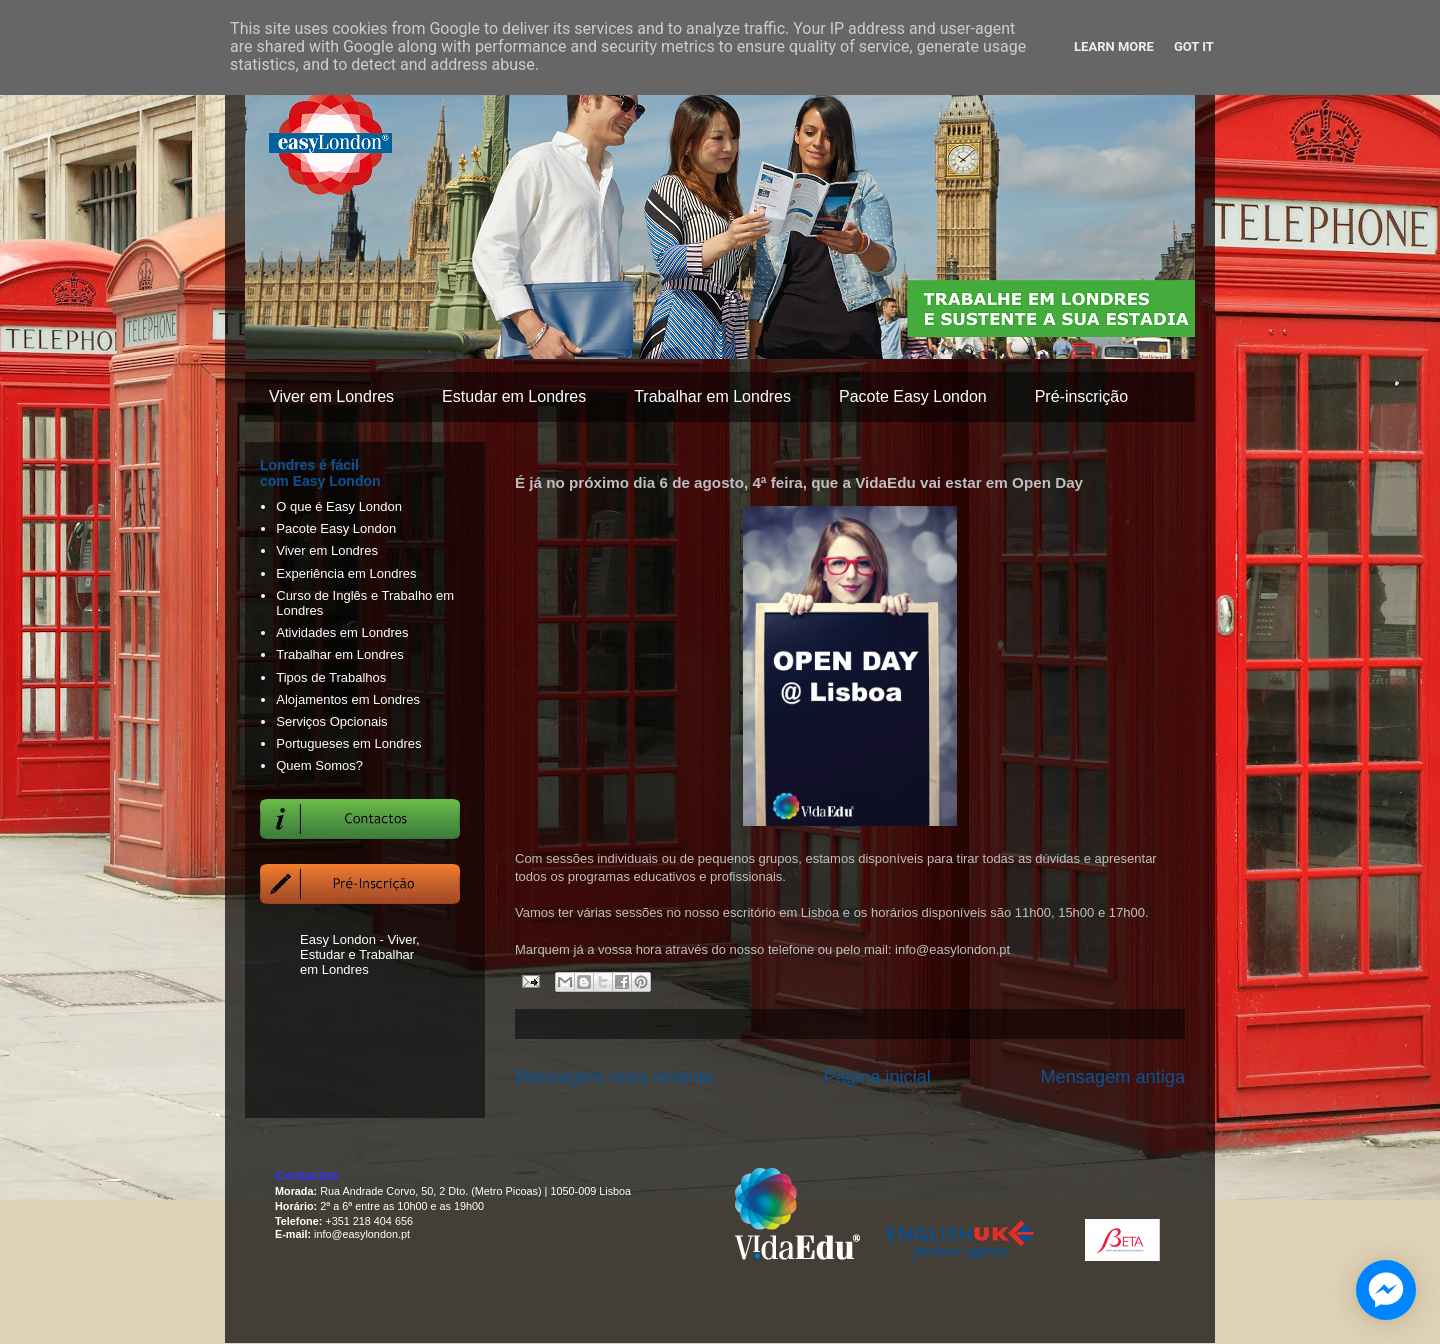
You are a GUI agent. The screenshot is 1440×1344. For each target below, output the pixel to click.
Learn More (1114, 46)
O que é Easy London (339, 506)
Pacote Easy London (913, 396)
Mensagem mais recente (614, 1077)
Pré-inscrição (1081, 396)
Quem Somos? (319, 765)
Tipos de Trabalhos (331, 677)
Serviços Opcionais (331, 721)
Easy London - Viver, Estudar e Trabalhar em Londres (360, 954)
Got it (1194, 46)
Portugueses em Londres (348, 743)
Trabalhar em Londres (712, 396)
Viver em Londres (331, 396)
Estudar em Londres (514, 396)
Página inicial (877, 1077)
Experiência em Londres (346, 573)
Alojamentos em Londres (348, 699)
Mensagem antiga (1112, 1077)
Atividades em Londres (342, 632)
